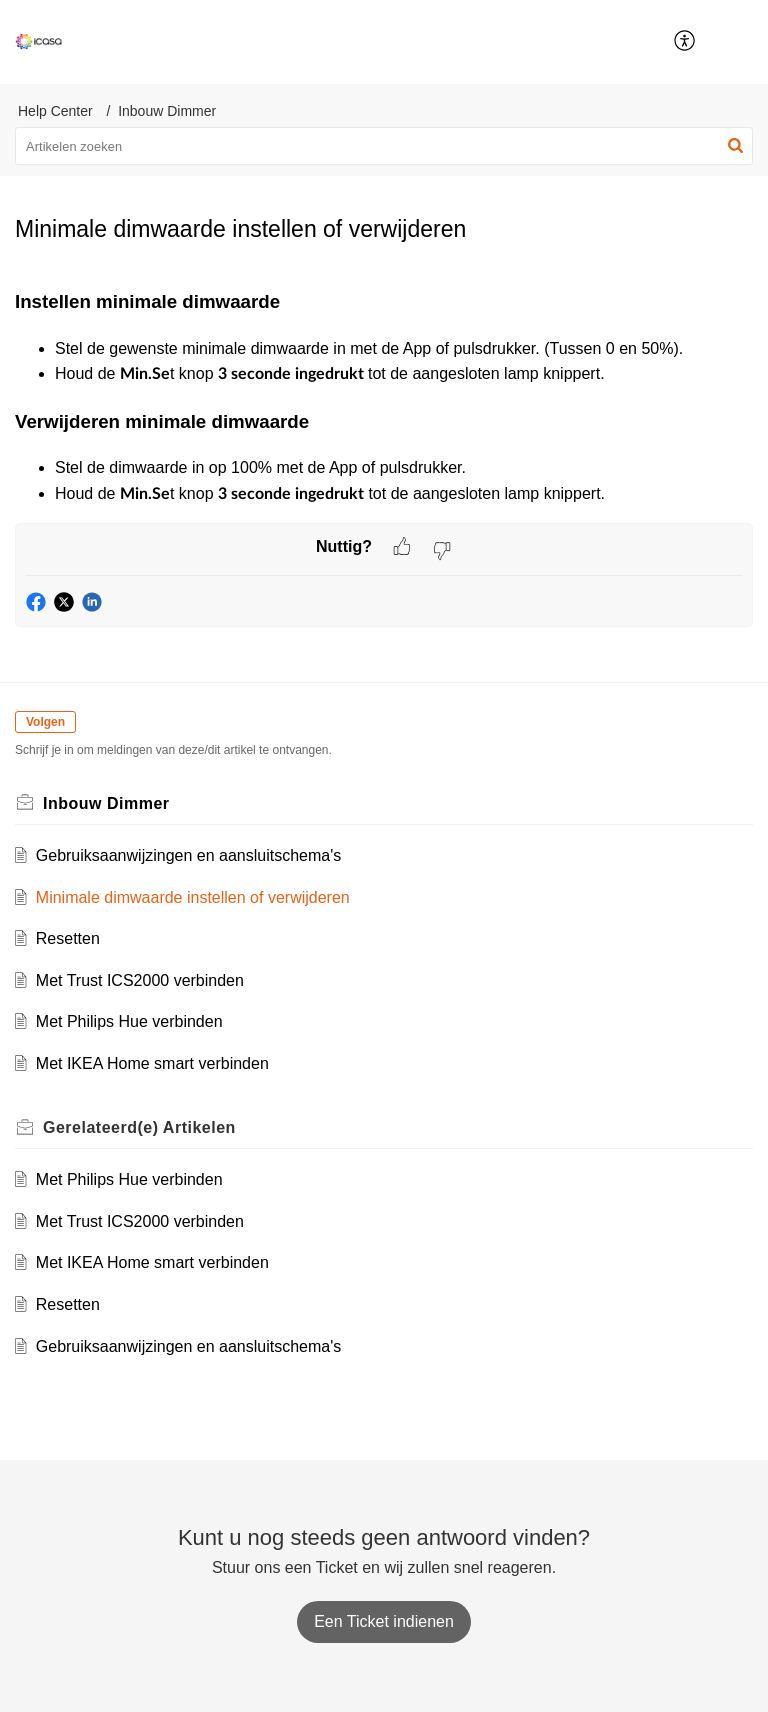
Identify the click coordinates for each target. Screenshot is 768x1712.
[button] (738, 42)
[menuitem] (685, 42)
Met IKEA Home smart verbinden (152, 1063)
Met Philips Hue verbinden (129, 1021)
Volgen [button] (45, 722)
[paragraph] (384, 397)
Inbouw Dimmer (167, 111)
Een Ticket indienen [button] (384, 1621)
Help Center (55, 111)
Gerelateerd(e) (139, 1127)
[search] (384, 146)
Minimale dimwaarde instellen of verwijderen (193, 897)
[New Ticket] (384, 1621)
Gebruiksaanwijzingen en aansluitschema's (188, 855)
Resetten (68, 938)
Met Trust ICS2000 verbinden (140, 980)
